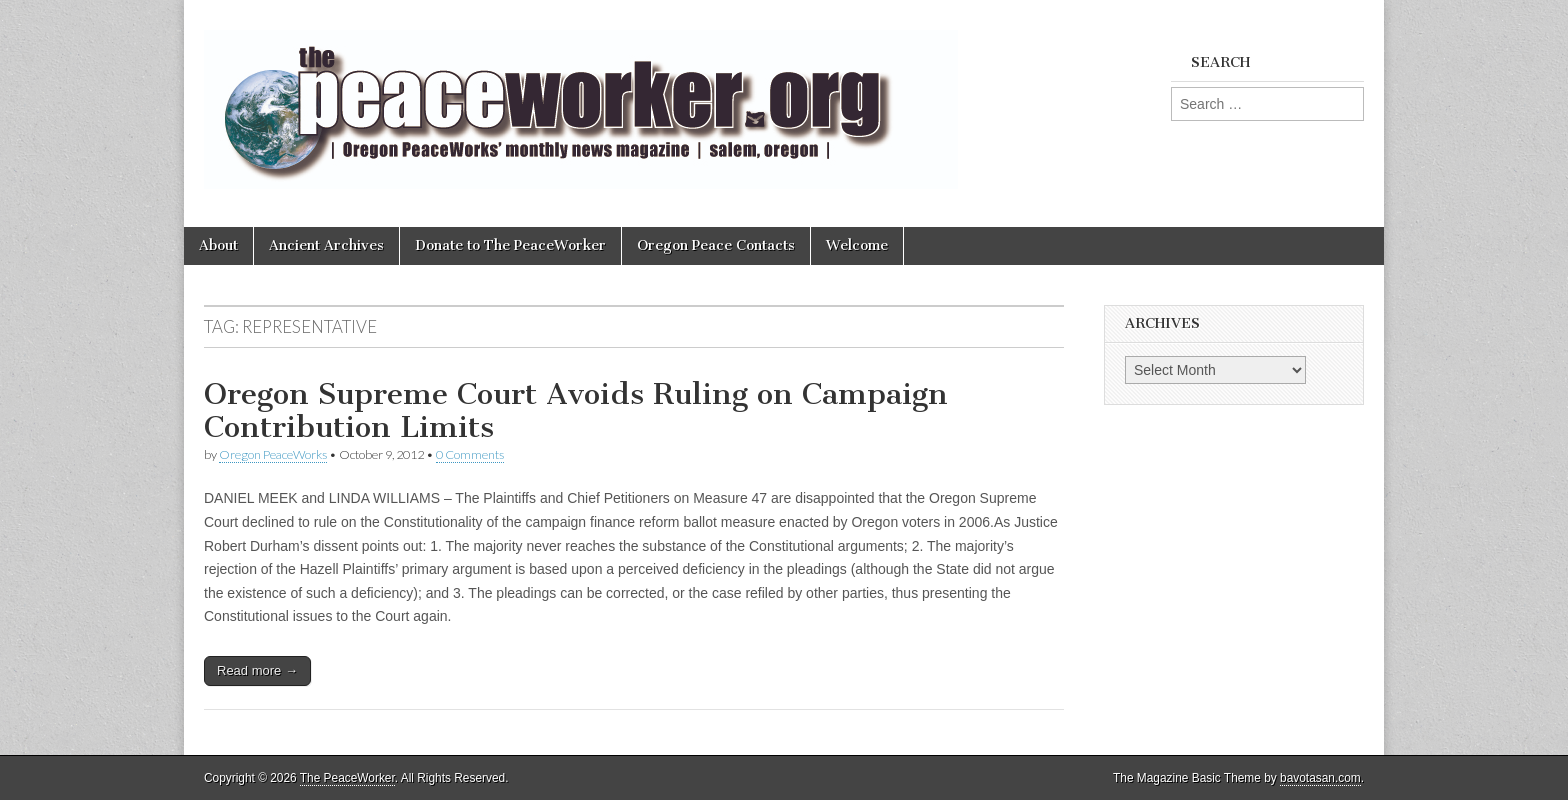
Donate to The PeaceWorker (510, 245)
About (218, 245)
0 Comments (470, 454)
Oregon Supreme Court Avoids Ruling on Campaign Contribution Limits (576, 411)
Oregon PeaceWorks (273, 454)
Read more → (257, 670)
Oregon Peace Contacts (716, 245)
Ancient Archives (326, 245)
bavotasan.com (1320, 778)
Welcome (857, 245)
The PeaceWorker (347, 778)
